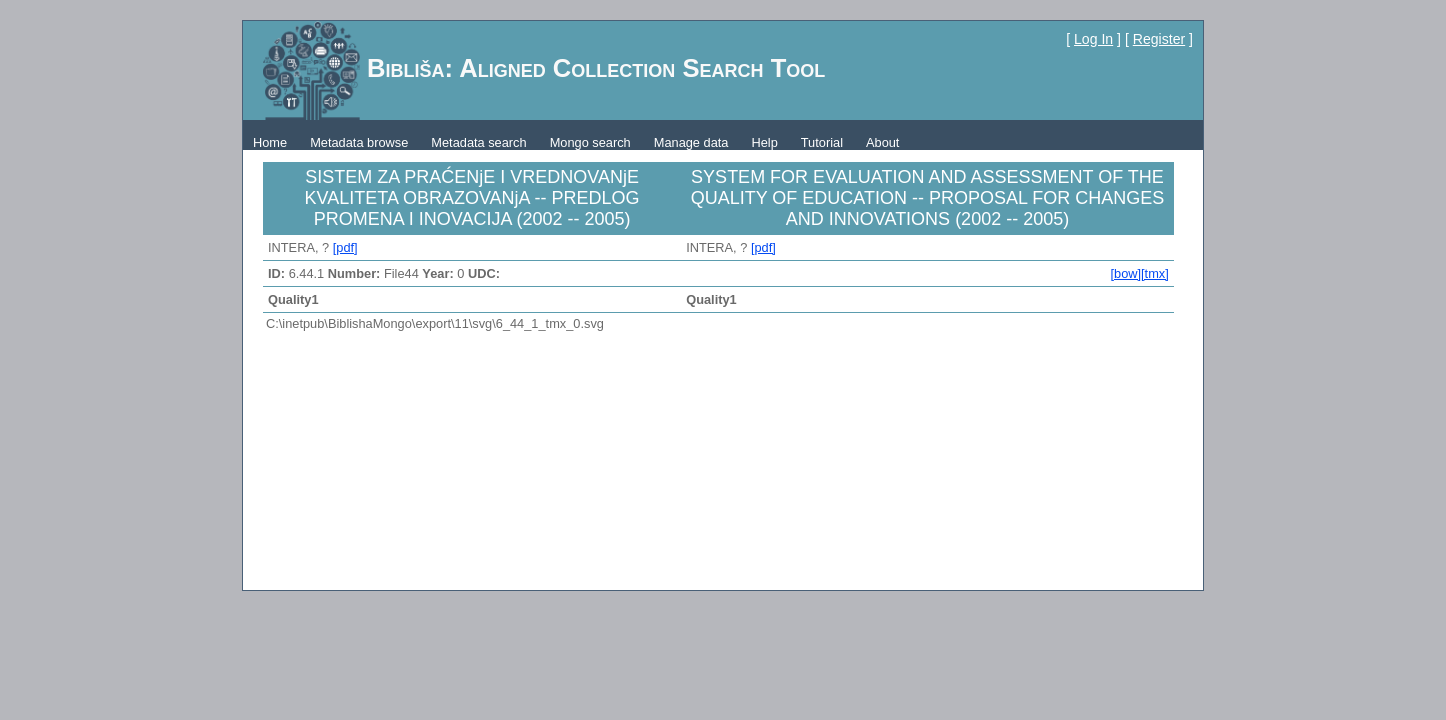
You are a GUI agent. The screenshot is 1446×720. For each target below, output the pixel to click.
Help (764, 142)
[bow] (1125, 273)
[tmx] (1155, 273)
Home (270, 142)
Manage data (691, 142)
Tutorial (822, 142)
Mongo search (590, 142)
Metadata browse (359, 142)
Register (1159, 39)
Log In (1093, 39)
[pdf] (345, 247)
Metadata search (478, 142)
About (882, 142)
